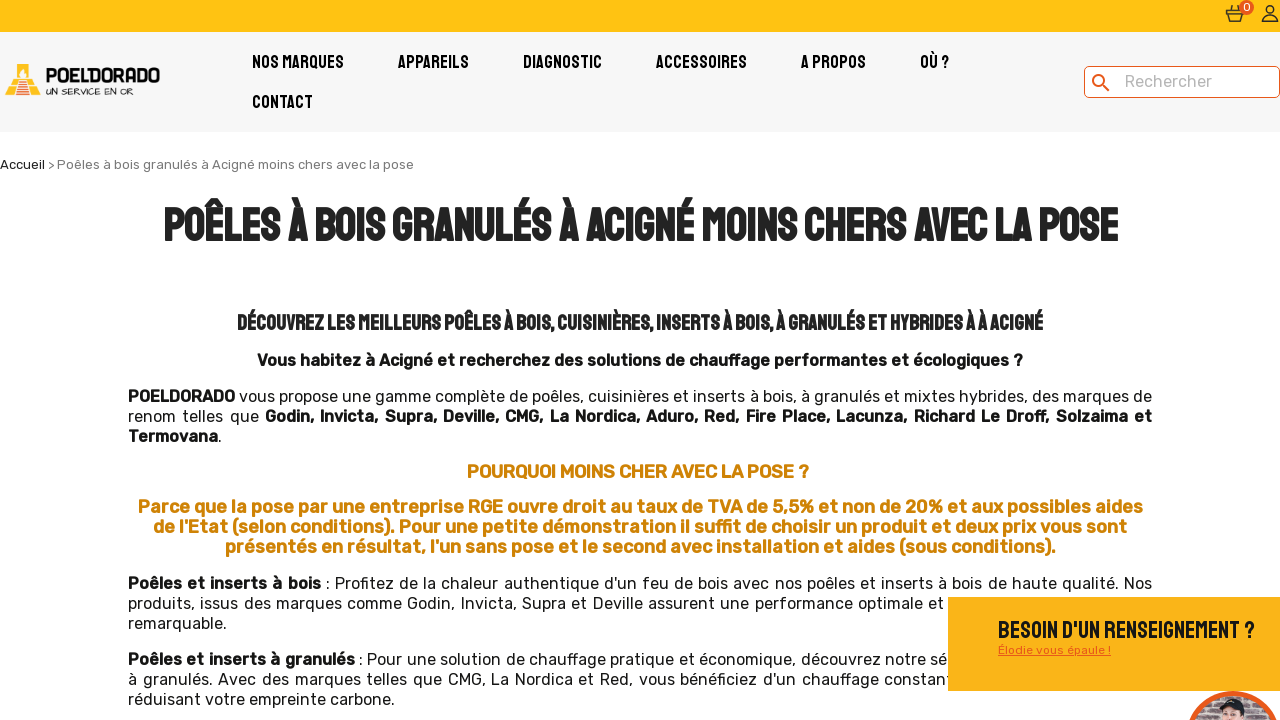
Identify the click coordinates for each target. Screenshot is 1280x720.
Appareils (433, 62)
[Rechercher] (1182, 82)
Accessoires (701, 62)
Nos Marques (298, 62)
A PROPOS (833, 62)
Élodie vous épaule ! (1054, 650)
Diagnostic (562, 62)
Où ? (934, 62)
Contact (282, 102)
